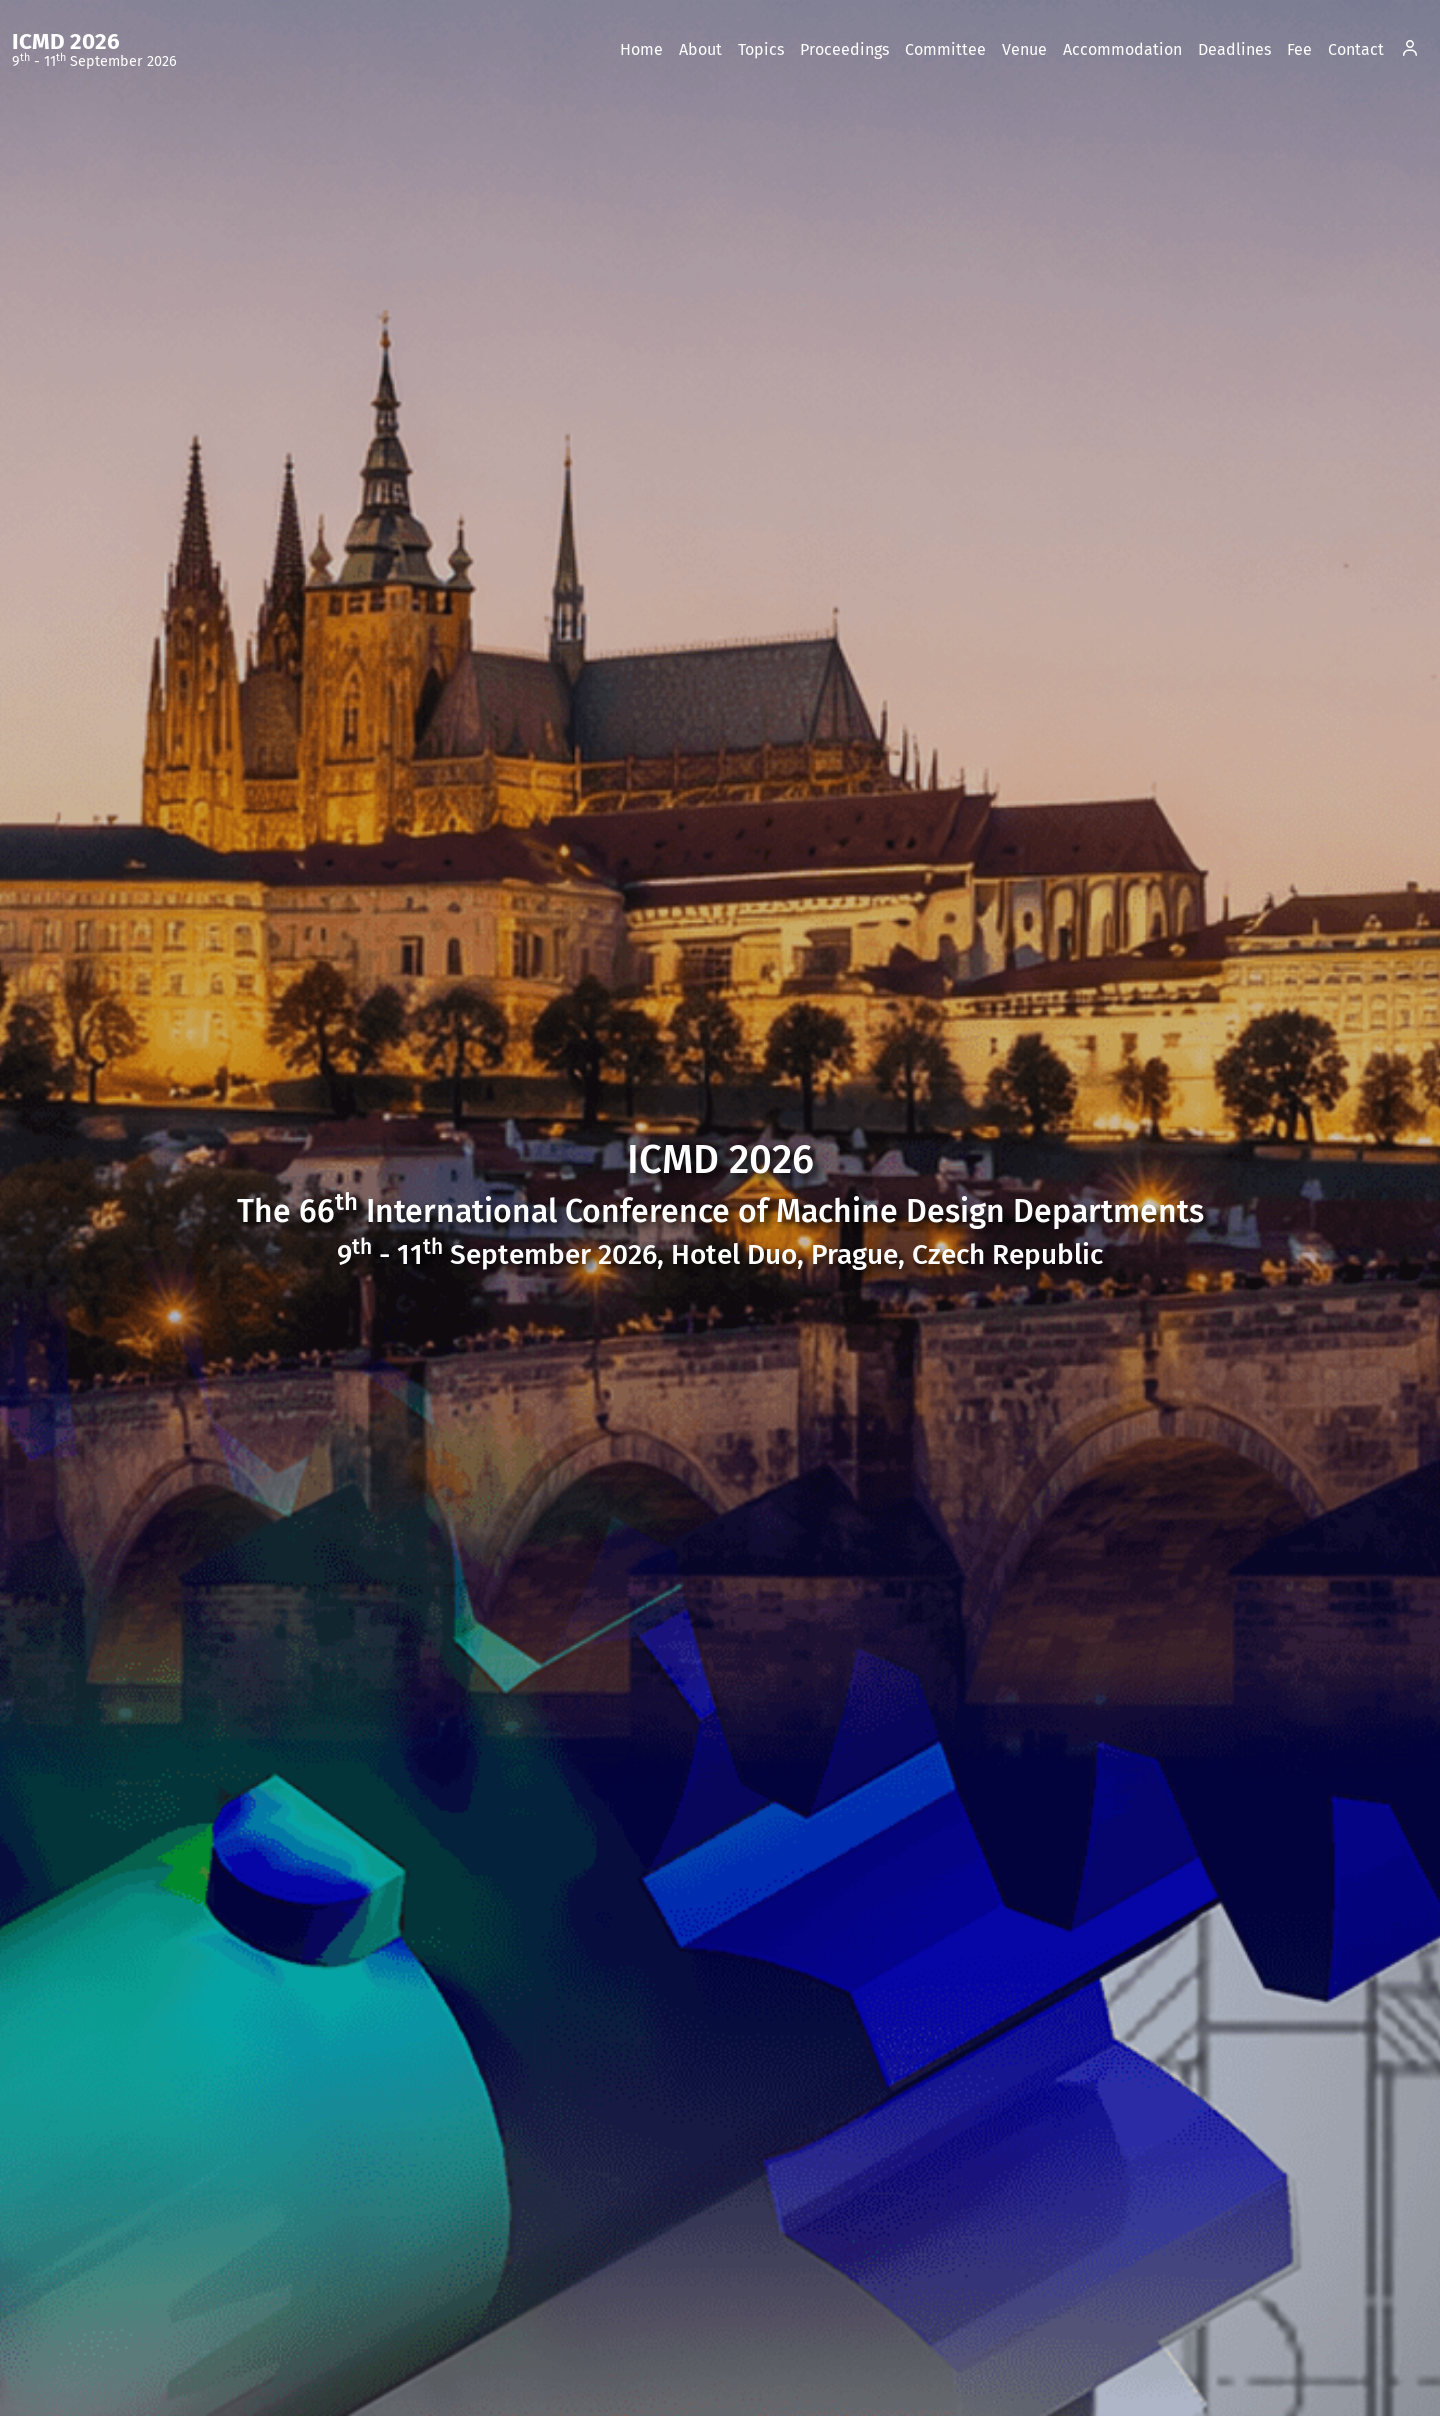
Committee (945, 49)
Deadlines (1234, 49)
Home (641, 49)
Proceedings (844, 49)
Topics (761, 49)
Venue (1024, 49)
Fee (1299, 49)
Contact (1356, 49)
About (700, 49)
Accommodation (1122, 49)
